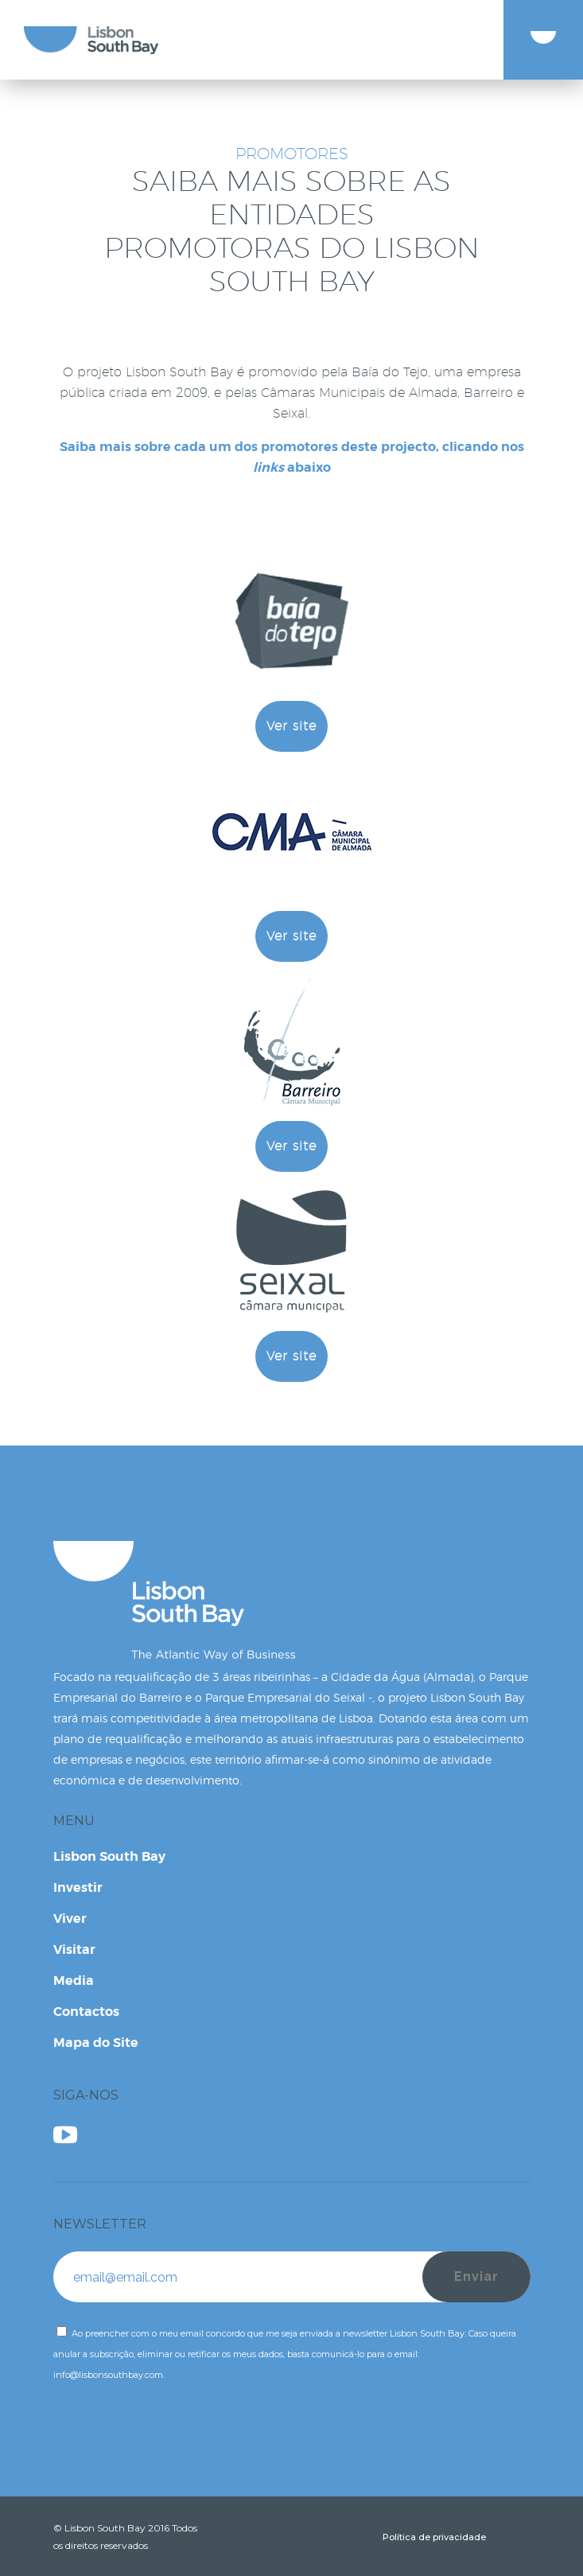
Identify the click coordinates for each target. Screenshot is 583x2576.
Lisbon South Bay (109, 1856)
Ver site (291, 725)
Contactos (86, 2011)
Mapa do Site (95, 2042)
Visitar (74, 1949)
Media (73, 1980)
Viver (70, 1918)
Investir (78, 1887)
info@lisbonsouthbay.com (108, 2374)
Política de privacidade (434, 2537)
